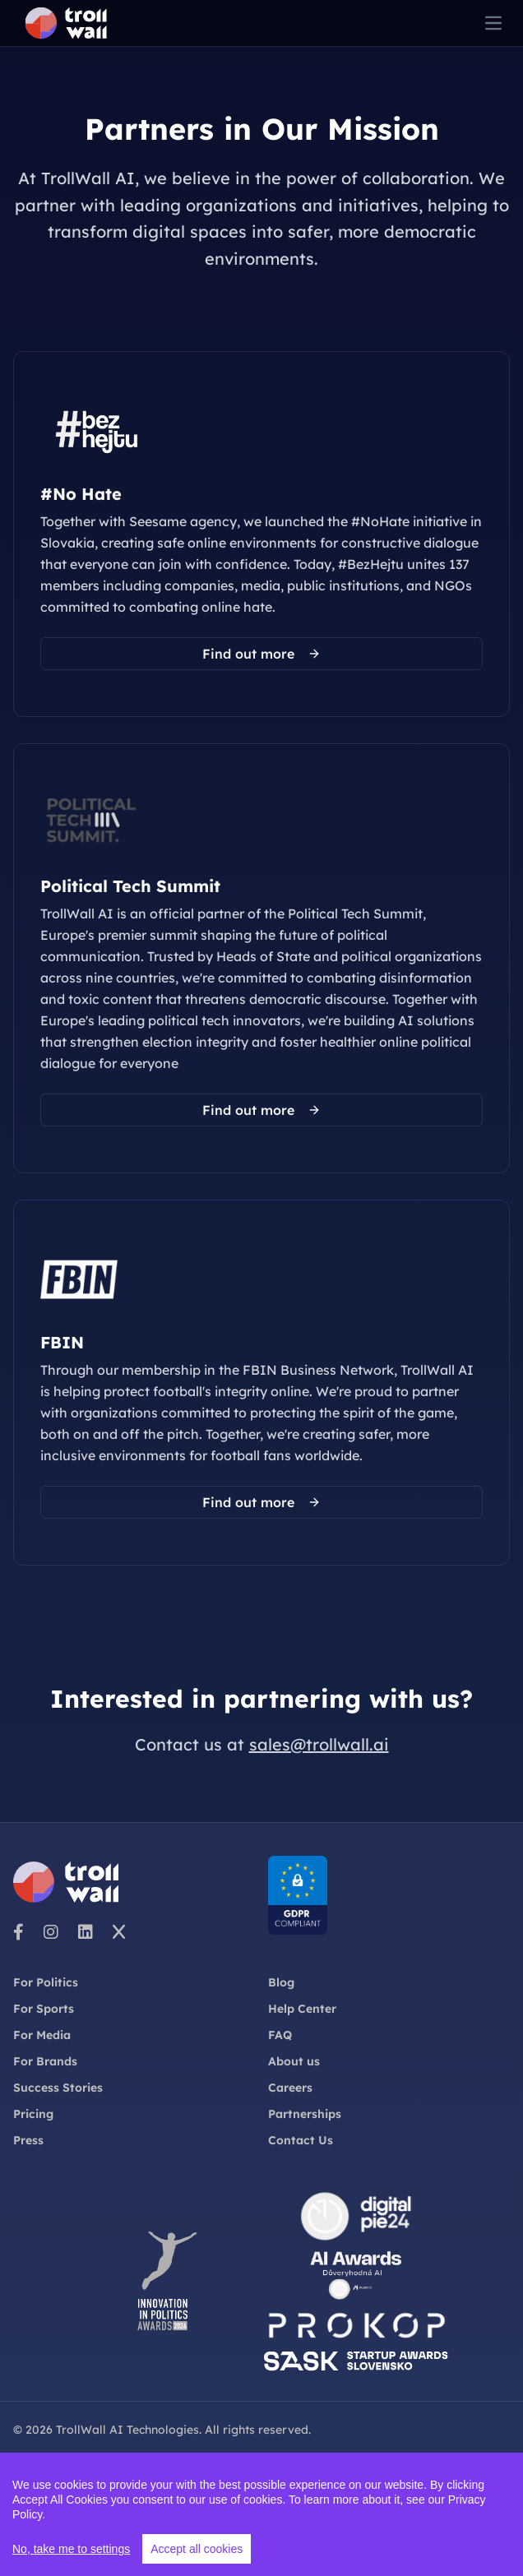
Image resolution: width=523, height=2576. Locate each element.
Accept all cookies (196, 2549)
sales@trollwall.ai (319, 1744)
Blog (281, 1982)
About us (294, 2061)
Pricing (33, 2114)
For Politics (45, 1982)
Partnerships (304, 2114)
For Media (42, 2035)
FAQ (280, 2035)
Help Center (302, 2008)
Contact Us (300, 2140)
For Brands (45, 2061)
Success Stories (58, 2087)
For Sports (43, 2008)
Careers (290, 2087)
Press (28, 2140)
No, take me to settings (71, 2549)
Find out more (261, 653)
